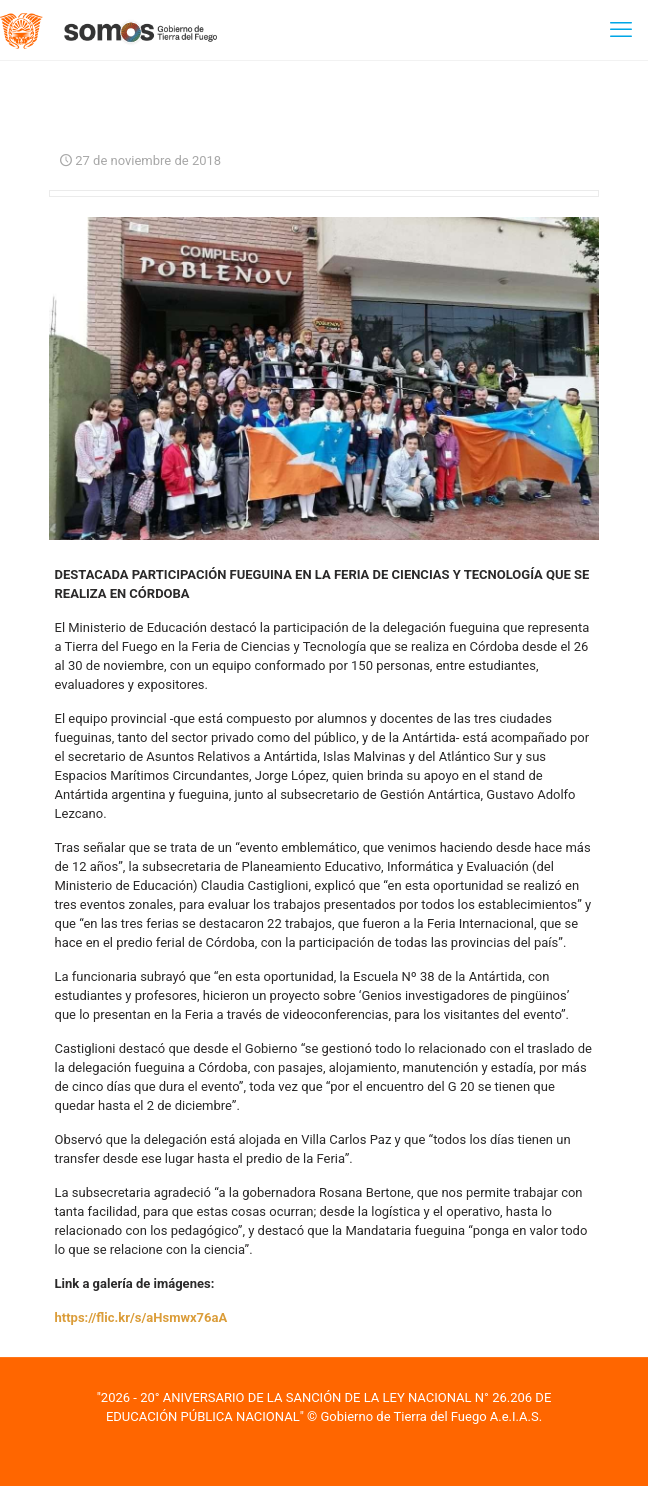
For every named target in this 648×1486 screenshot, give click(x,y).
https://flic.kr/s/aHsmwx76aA (141, 1317)
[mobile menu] (621, 30)
